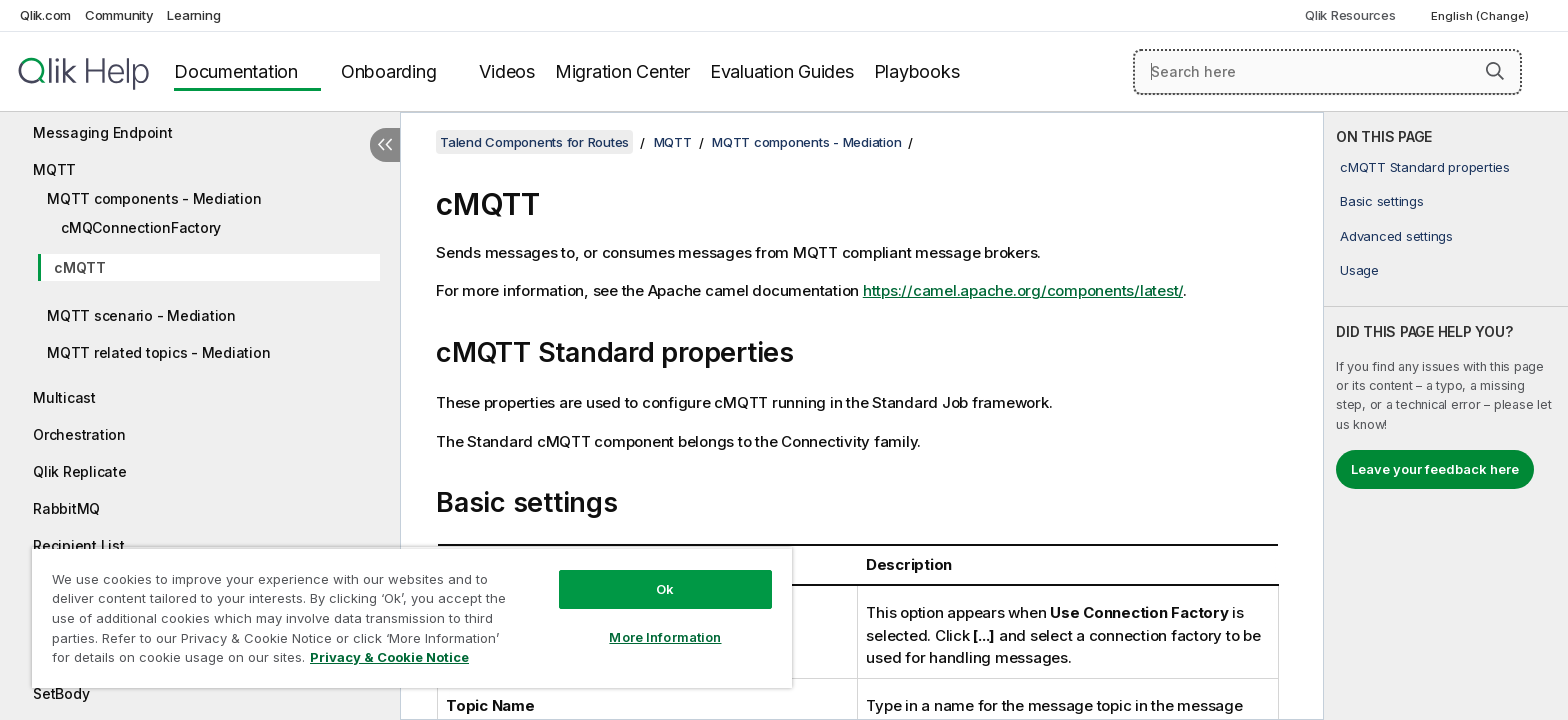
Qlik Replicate (80, 471)
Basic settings (1382, 201)
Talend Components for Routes (534, 142)
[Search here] (1327, 72)
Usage (1359, 270)
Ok (665, 589)
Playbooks (917, 71)
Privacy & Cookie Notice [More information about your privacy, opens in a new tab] (389, 657)
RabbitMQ (66, 508)
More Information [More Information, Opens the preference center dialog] (665, 637)
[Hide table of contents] (385, 145)
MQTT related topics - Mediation (158, 352)
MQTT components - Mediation (154, 198)
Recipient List (79, 545)
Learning (193, 15)
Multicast (64, 397)
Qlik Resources (1350, 15)
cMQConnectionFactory (141, 227)
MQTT (54, 169)
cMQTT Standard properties (1425, 167)
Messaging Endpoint (103, 132)
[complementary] (1446, 416)
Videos (507, 71)
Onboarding (389, 71)
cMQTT (80, 267)
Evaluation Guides (782, 71)
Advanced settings (1396, 236)
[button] (1495, 71)
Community (119, 15)
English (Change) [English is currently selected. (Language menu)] (1481, 16)
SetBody (61, 693)
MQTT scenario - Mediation (141, 315)
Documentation (236, 71)
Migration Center (622, 71)
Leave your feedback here (1435, 469)
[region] (412, 617)
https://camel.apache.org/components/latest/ (1023, 290)
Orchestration (79, 434)
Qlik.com (45, 15)
